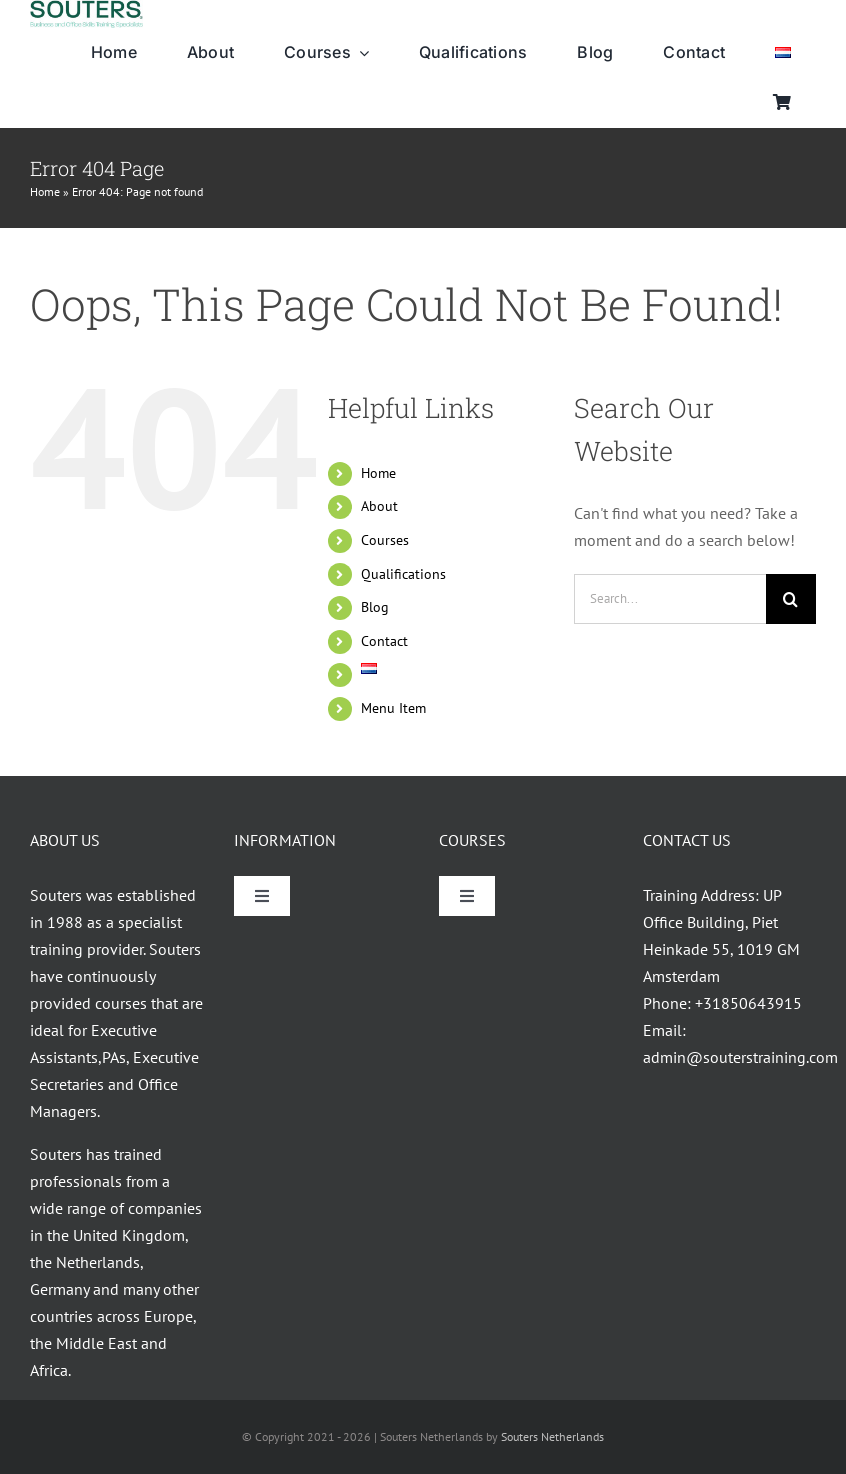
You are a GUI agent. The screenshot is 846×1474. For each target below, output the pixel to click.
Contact (384, 641)
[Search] (791, 599)
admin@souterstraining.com (740, 1057)
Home (45, 191)
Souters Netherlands (552, 1436)
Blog (375, 607)
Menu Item (393, 708)
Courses (385, 540)
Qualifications (403, 574)
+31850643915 (748, 1003)
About (379, 506)
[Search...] (670, 599)
